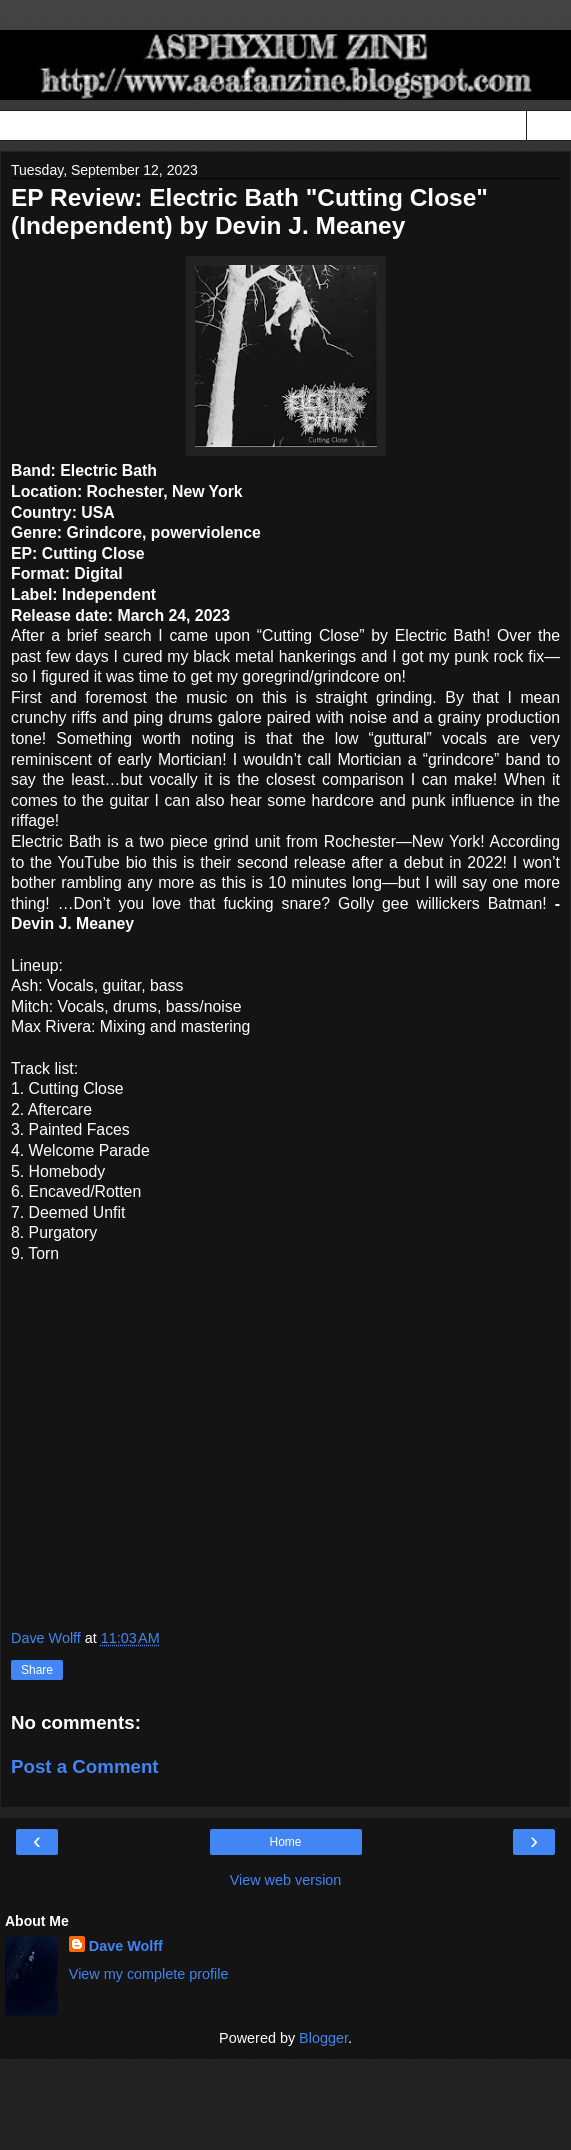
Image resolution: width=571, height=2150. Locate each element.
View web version (286, 1880)
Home (285, 1842)
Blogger (323, 2038)
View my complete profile (149, 1974)
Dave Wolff (126, 1946)
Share (37, 1670)
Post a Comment (85, 1766)
